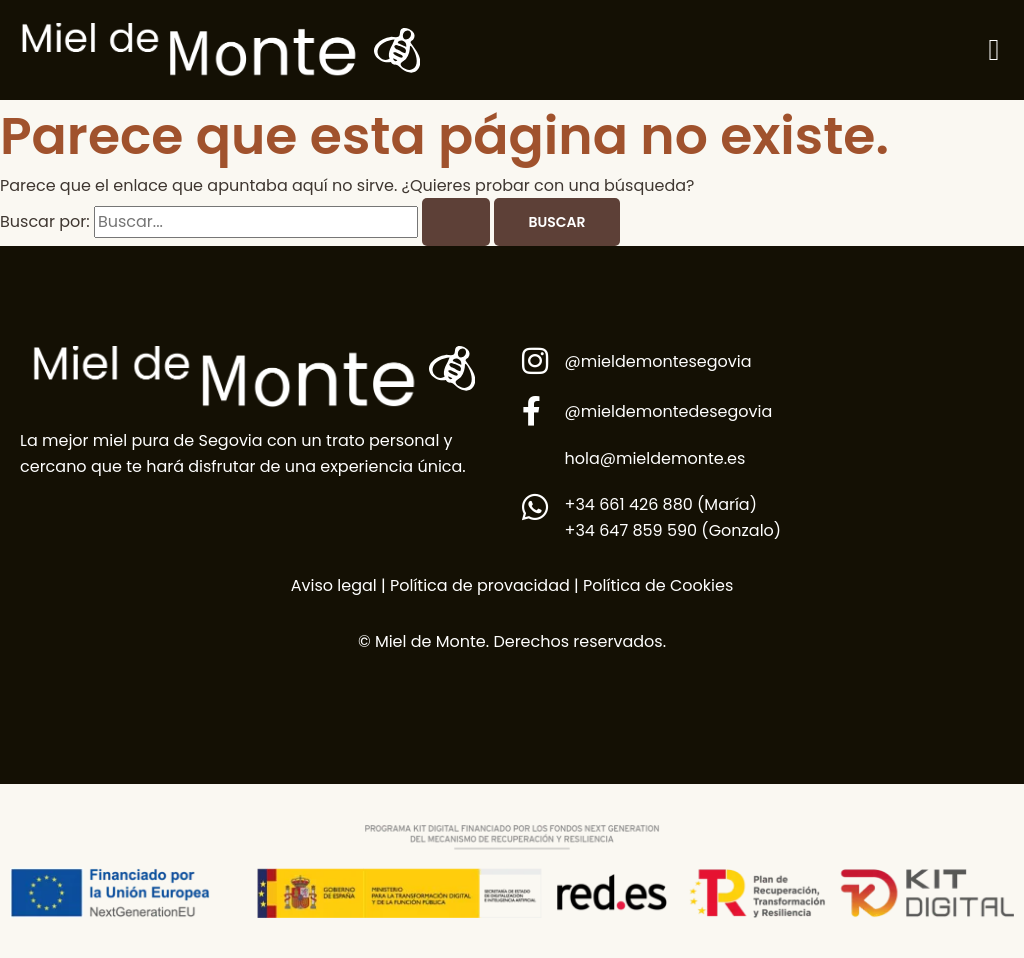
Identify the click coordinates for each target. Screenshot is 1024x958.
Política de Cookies (658, 585)
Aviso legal (334, 585)
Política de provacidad (478, 585)
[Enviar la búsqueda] (456, 222)
